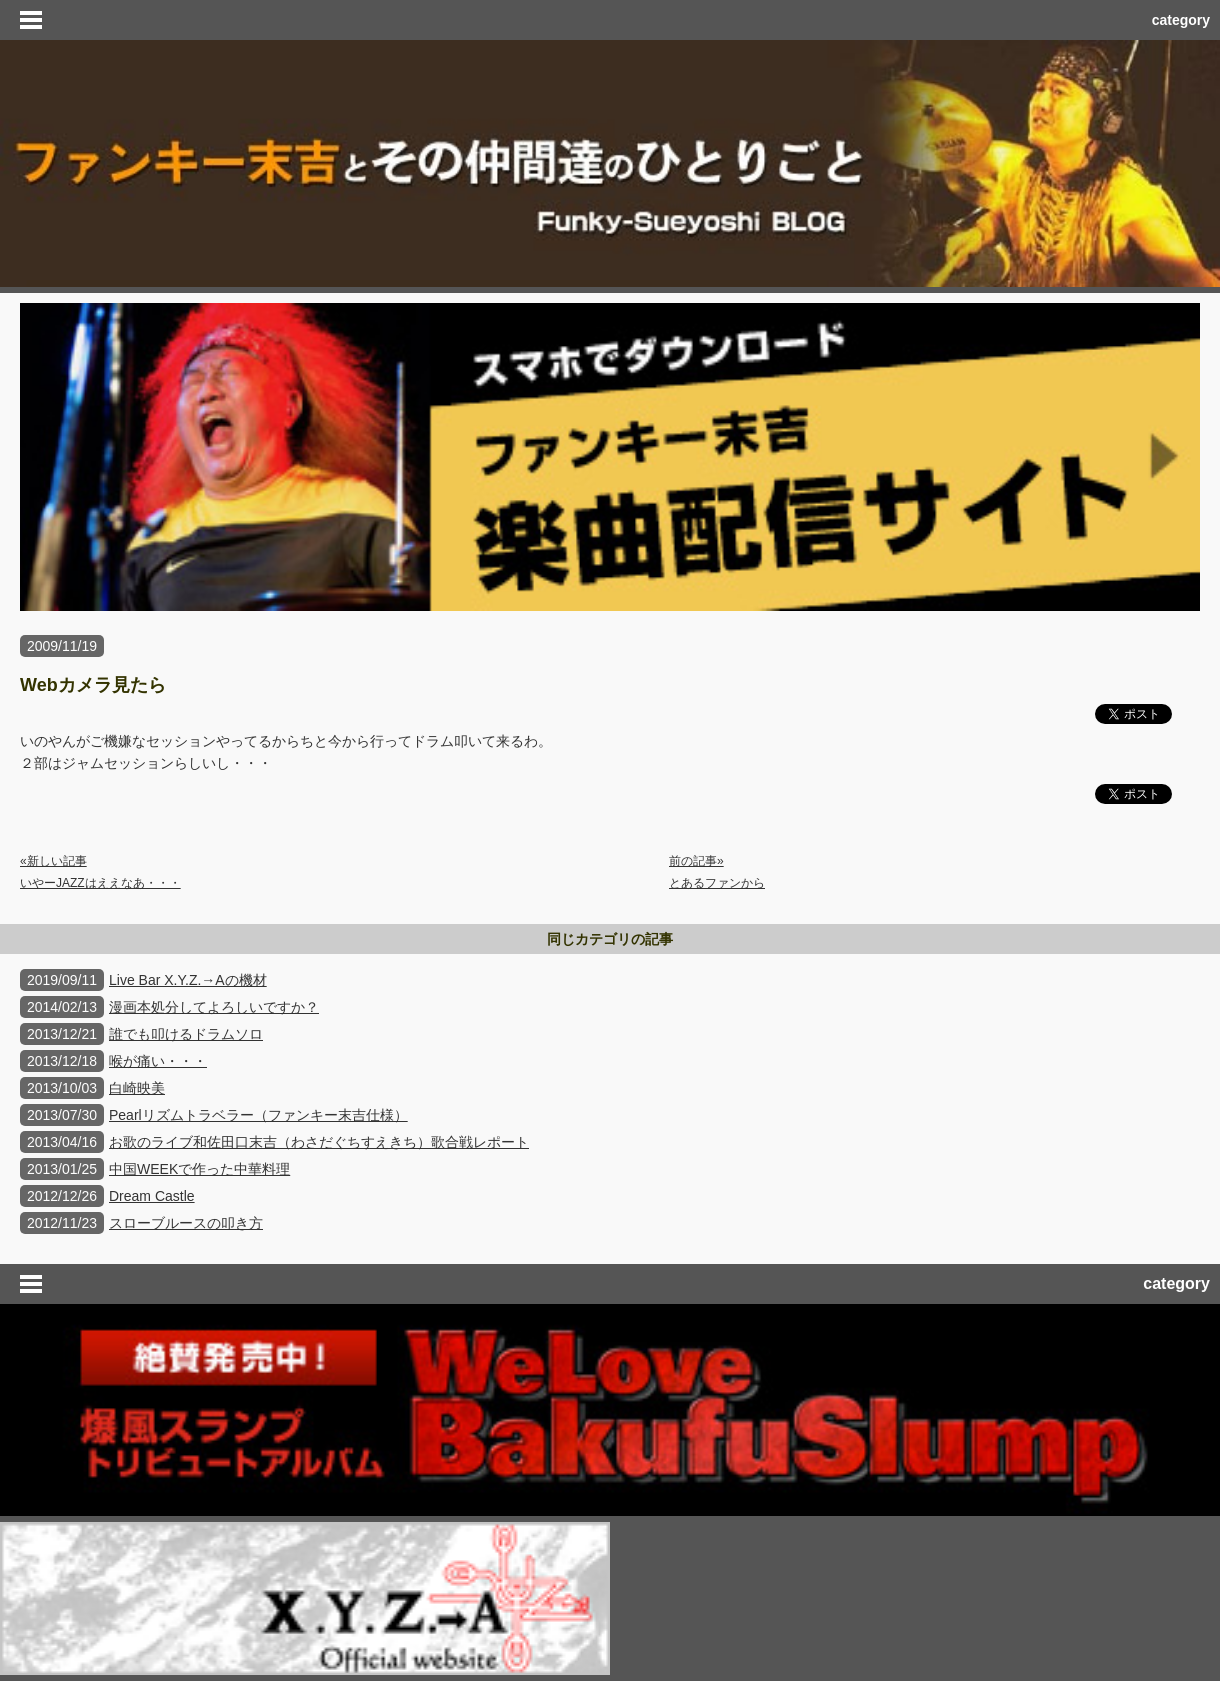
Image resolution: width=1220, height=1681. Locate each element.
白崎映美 (137, 1088)
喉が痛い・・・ (158, 1061)
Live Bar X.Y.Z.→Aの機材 (188, 980)
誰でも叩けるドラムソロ (186, 1034)
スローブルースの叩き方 (186, 1223)
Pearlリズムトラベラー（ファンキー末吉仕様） (258, 1115)
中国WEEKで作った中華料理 (199, 1169)
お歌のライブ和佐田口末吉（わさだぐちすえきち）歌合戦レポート (319, 1142)
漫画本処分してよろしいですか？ (214, 1007)
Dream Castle (152, 1196)
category (1181, 20)
